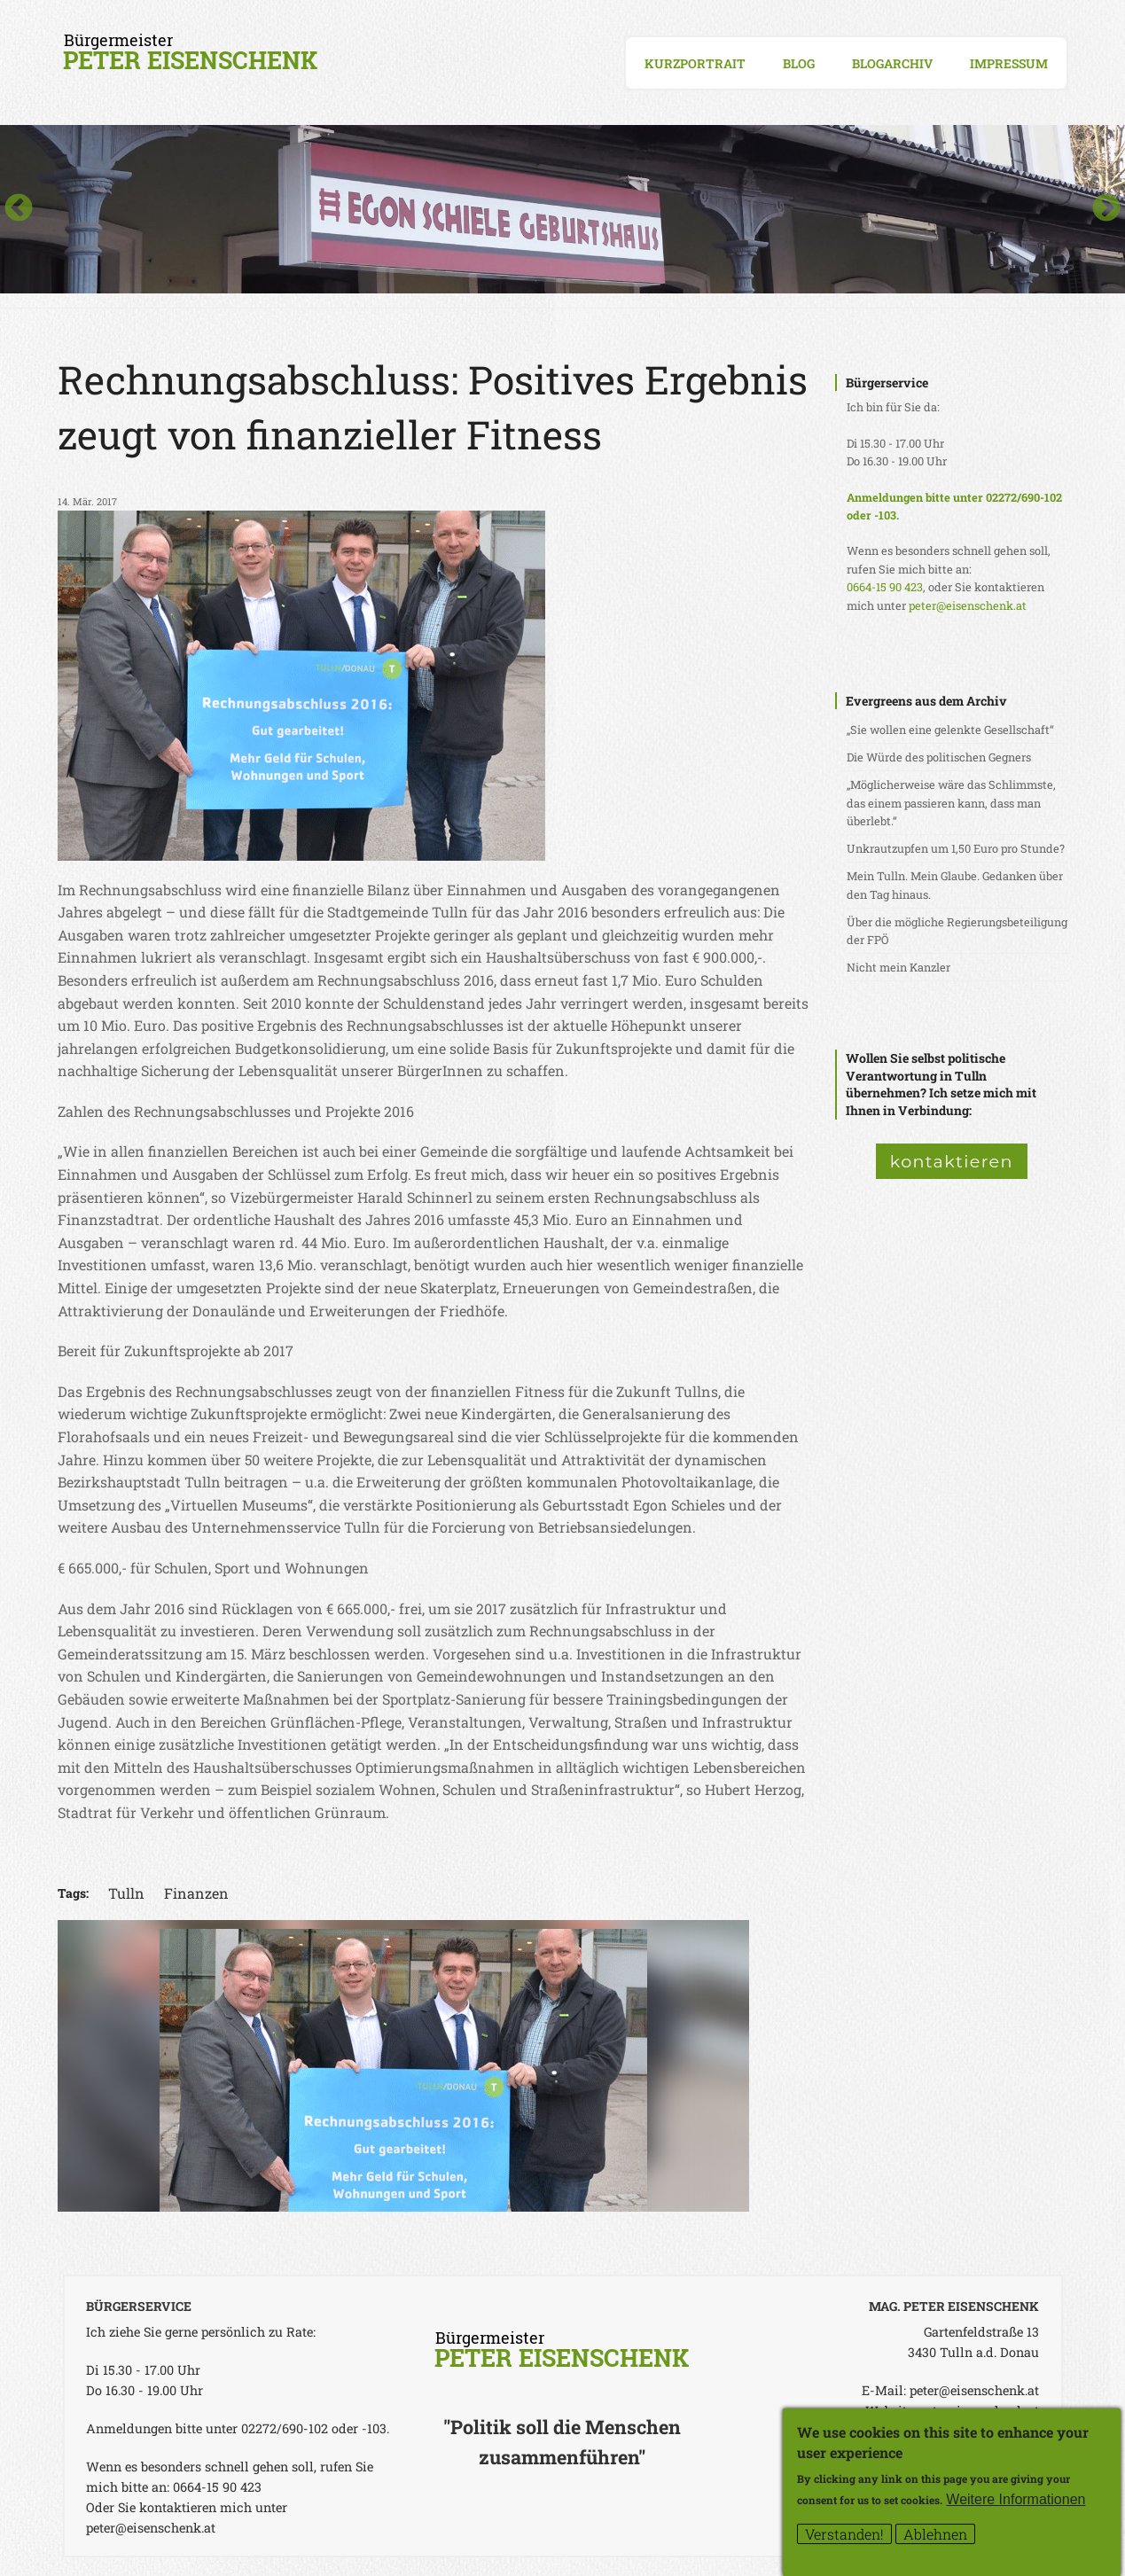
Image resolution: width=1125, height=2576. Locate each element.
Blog (799, 63)
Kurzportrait (695, 63)
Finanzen (196, 1893)
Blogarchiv (892, 63)
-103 (885, 515)
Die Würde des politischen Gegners (939, 757)
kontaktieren (951, 1161)
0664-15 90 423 (885, 587)
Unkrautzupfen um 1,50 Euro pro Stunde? (956, 848)
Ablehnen (935, 2536)
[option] (562, 209)
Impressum (1009, 63)
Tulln (126, 1893)
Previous (18, 209)
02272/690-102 (1024, 497)
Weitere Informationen (1015, 2502)
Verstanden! (844, 2536)
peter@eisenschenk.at (968, 605)
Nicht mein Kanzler (898, 967)
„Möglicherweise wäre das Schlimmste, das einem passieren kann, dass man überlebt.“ (951, 802)
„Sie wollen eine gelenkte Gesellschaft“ (950, 729)
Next (1106, 209)
